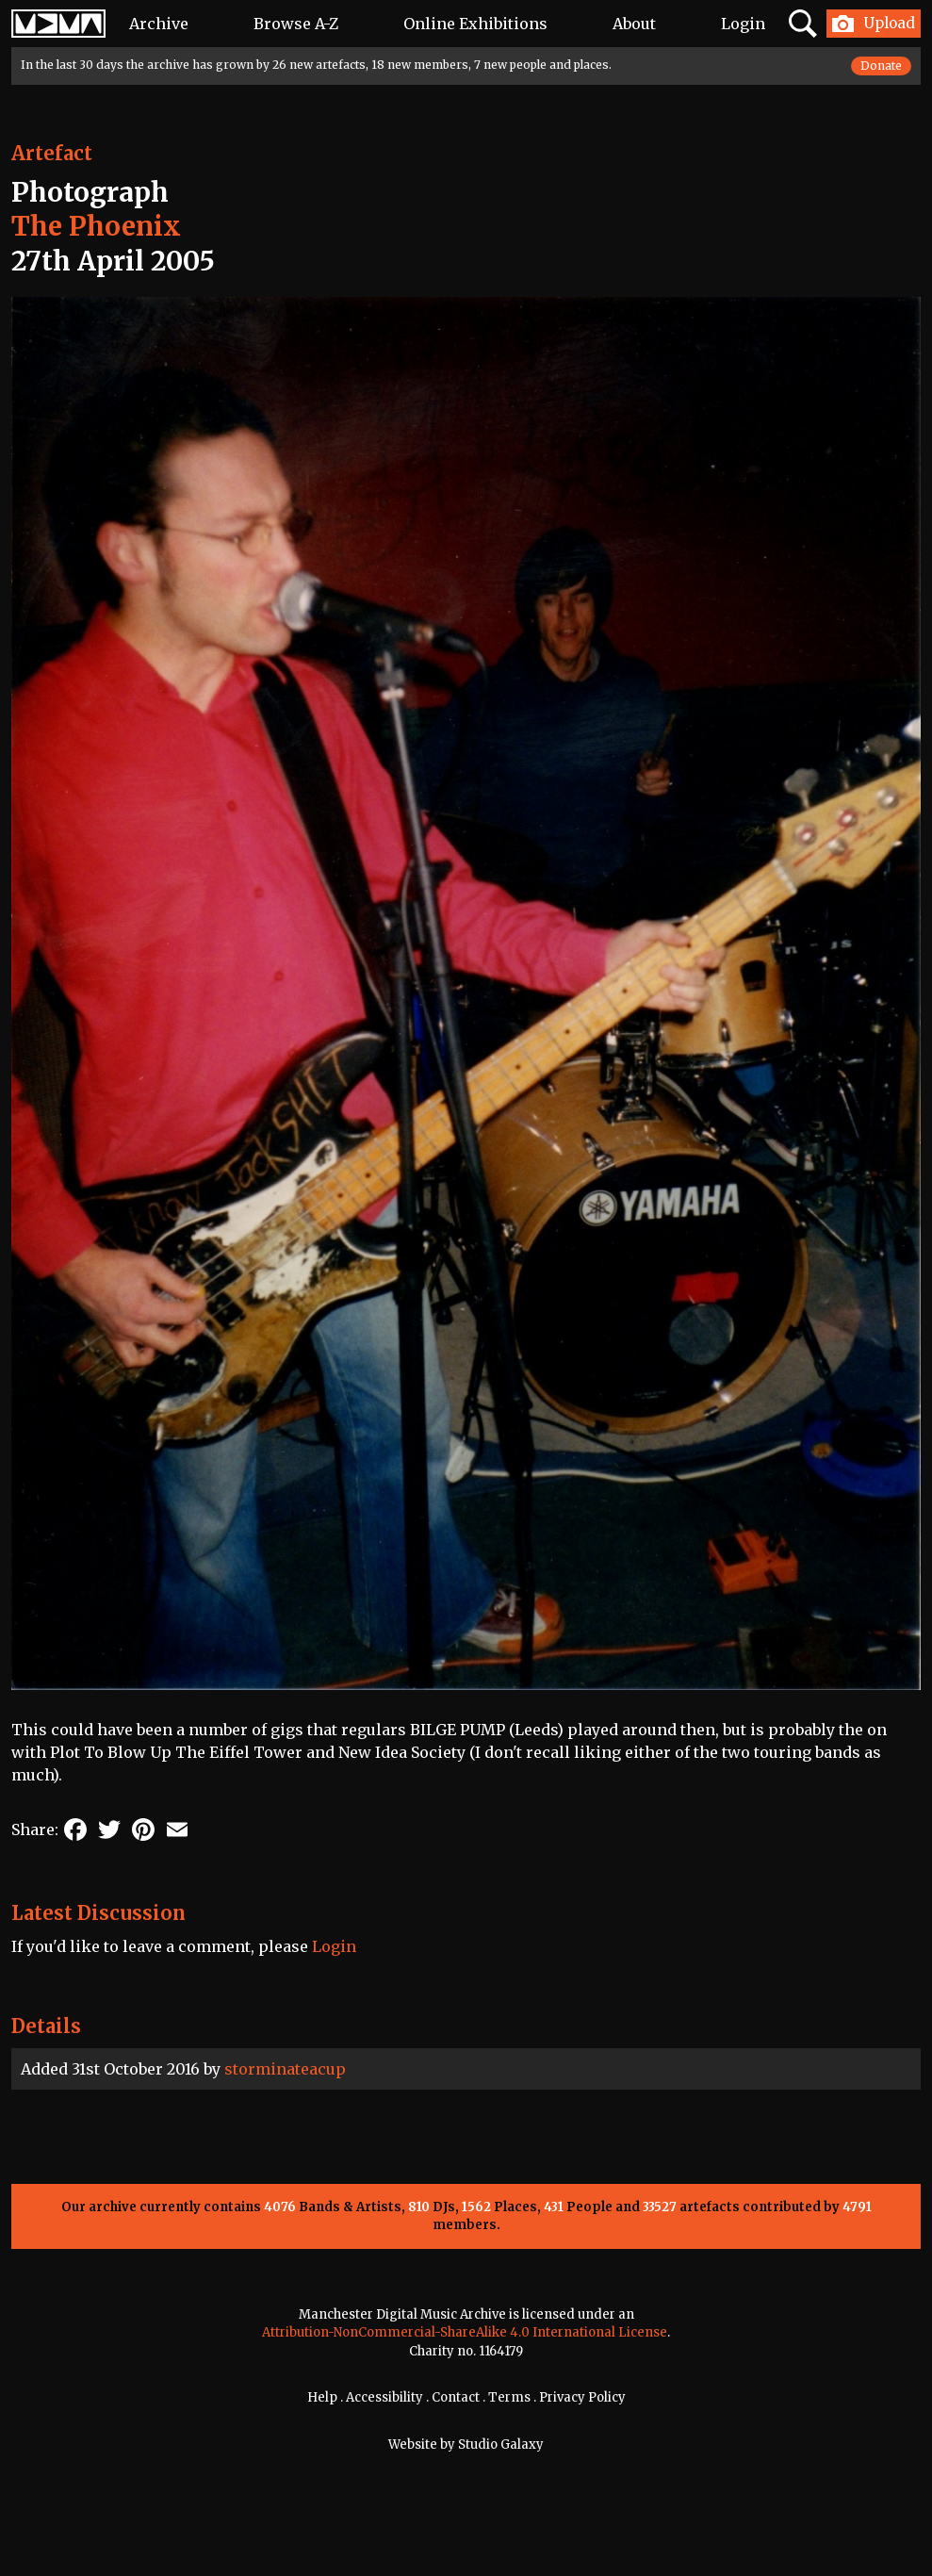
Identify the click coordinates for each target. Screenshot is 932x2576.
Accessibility (384, 2397)
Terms (509, 2397)
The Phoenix (96, 226)
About (634, 23)
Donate (881, 65)
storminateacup (285, 2068)
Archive (158, 23)
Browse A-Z (295, 23)
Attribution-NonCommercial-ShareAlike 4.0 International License (464, 2332)
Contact (456, 2397)
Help (322, 2397)
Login (743, 23)
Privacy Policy (582, 2397)
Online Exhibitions (475, 23)
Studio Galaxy (501, 2445)
